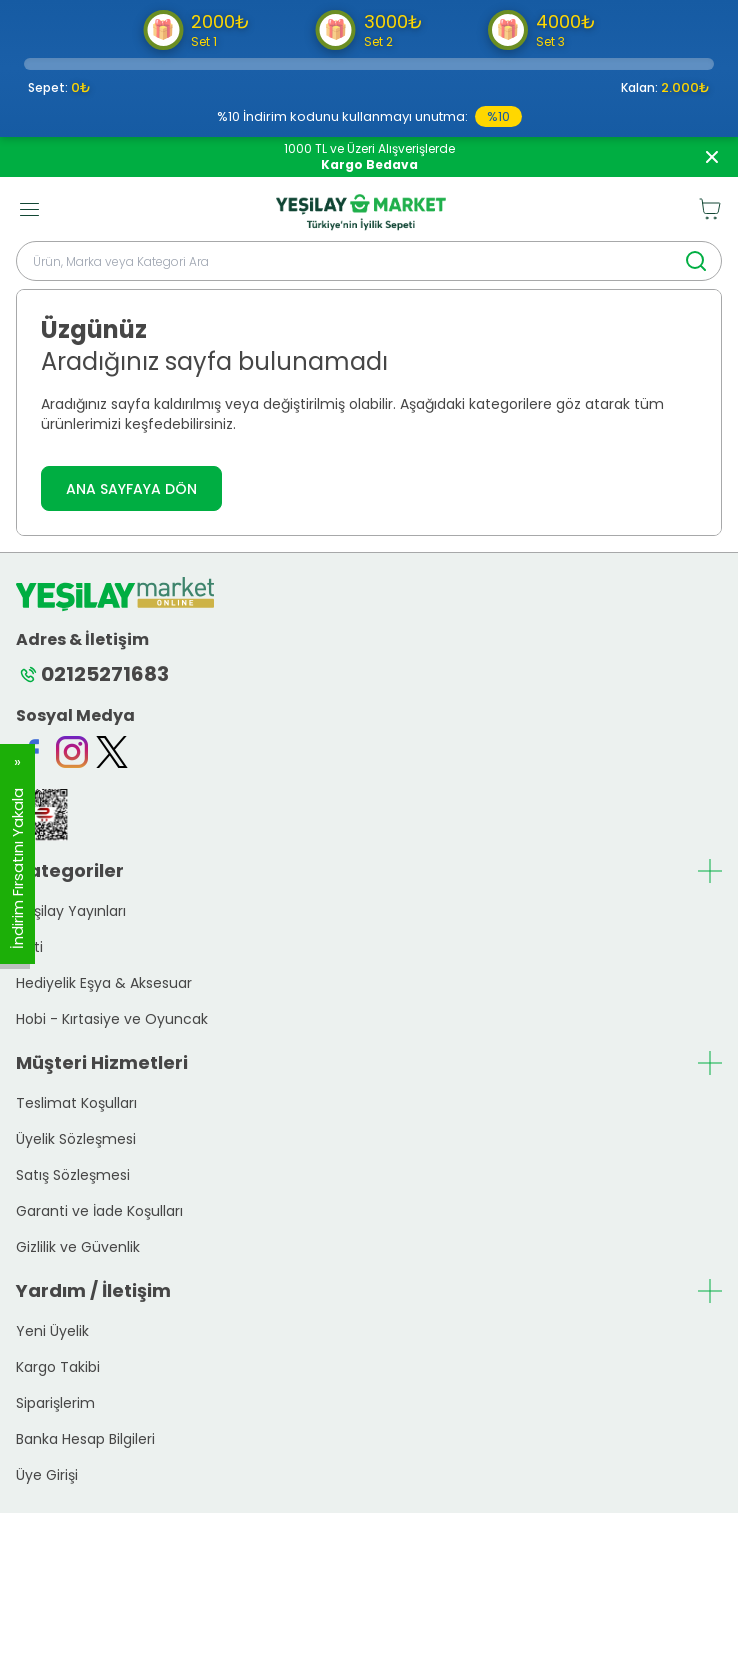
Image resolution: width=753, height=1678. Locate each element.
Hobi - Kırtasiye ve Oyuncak (112, 1019)
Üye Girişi (47, 1475)
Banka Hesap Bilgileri (85, 1439)
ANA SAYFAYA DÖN (131, 489)
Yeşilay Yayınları (71, 911)
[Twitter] (112, 752)
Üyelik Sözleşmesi (76, 1139)
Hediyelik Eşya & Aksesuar (104, 983)
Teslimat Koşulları (76, 1103)
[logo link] (361, 209)
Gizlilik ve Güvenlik (78, 1247)
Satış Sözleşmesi (73, 1175)
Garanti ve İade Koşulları (99, 1211)
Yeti (29, 947)
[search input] (369, 261)
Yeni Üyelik (52, 1331)
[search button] (696, 261)
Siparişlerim (55, 1403)
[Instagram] (72, 752)
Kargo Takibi (58, 1367)
